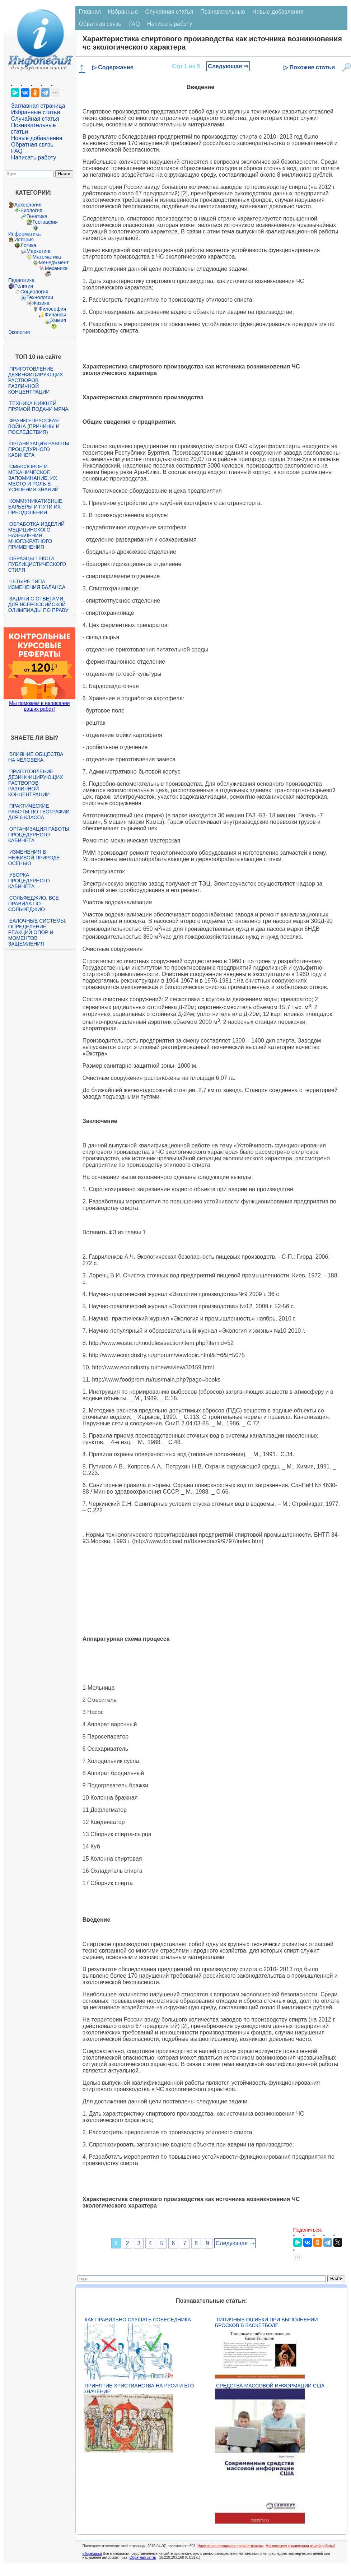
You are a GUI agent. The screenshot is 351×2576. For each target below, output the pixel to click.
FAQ (17, 151)
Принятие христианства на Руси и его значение (139, 2388)
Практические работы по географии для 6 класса (39, 811)
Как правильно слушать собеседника (138, 2319)
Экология (19, 332)
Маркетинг (39, 251)
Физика (41, 303)
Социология (34, 291)
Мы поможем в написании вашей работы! (300, 2546)
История (24, 239)
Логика (28, 245)
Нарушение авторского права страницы (230, 2546)
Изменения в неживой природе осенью (34, 857)
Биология (31, 210)
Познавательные (222, 12)
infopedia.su (92, 2554)
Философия (52, 309)
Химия (58, 320)
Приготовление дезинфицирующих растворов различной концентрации (35, 380)
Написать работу (33, 157)
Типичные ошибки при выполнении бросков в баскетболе (266, 2322)
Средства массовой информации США (270, 2386)
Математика (47, 257)
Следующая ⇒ (228, 66)
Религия (23, 286)
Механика (56, 268)
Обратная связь (32, 144)
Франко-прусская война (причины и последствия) (34, 426)
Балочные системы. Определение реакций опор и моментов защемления (37, 932)
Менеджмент (54, 262)
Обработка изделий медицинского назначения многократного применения (36, 535)
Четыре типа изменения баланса (36, 584)
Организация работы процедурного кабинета (38, 449)
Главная (90, 12)
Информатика (24, 234)
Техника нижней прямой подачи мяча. (39, 406)
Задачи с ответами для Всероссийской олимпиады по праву (38, 604)
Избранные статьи (35, 112)
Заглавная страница (38, 106)
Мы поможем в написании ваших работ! (39, 706)
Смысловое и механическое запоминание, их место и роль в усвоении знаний (33, 478)
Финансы (55, 314)
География (45, 222)
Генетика (37, 216)
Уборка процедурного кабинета (29, 880)
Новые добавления (36, 138)
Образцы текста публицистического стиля (37, 564)
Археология (28, 205)
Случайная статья (35, 119)
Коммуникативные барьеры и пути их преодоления (35, 506)
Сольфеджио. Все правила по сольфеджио (33, 903)
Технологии (40, 297)
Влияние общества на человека (36, 757)
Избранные (123, 12)
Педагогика (21, 280)
